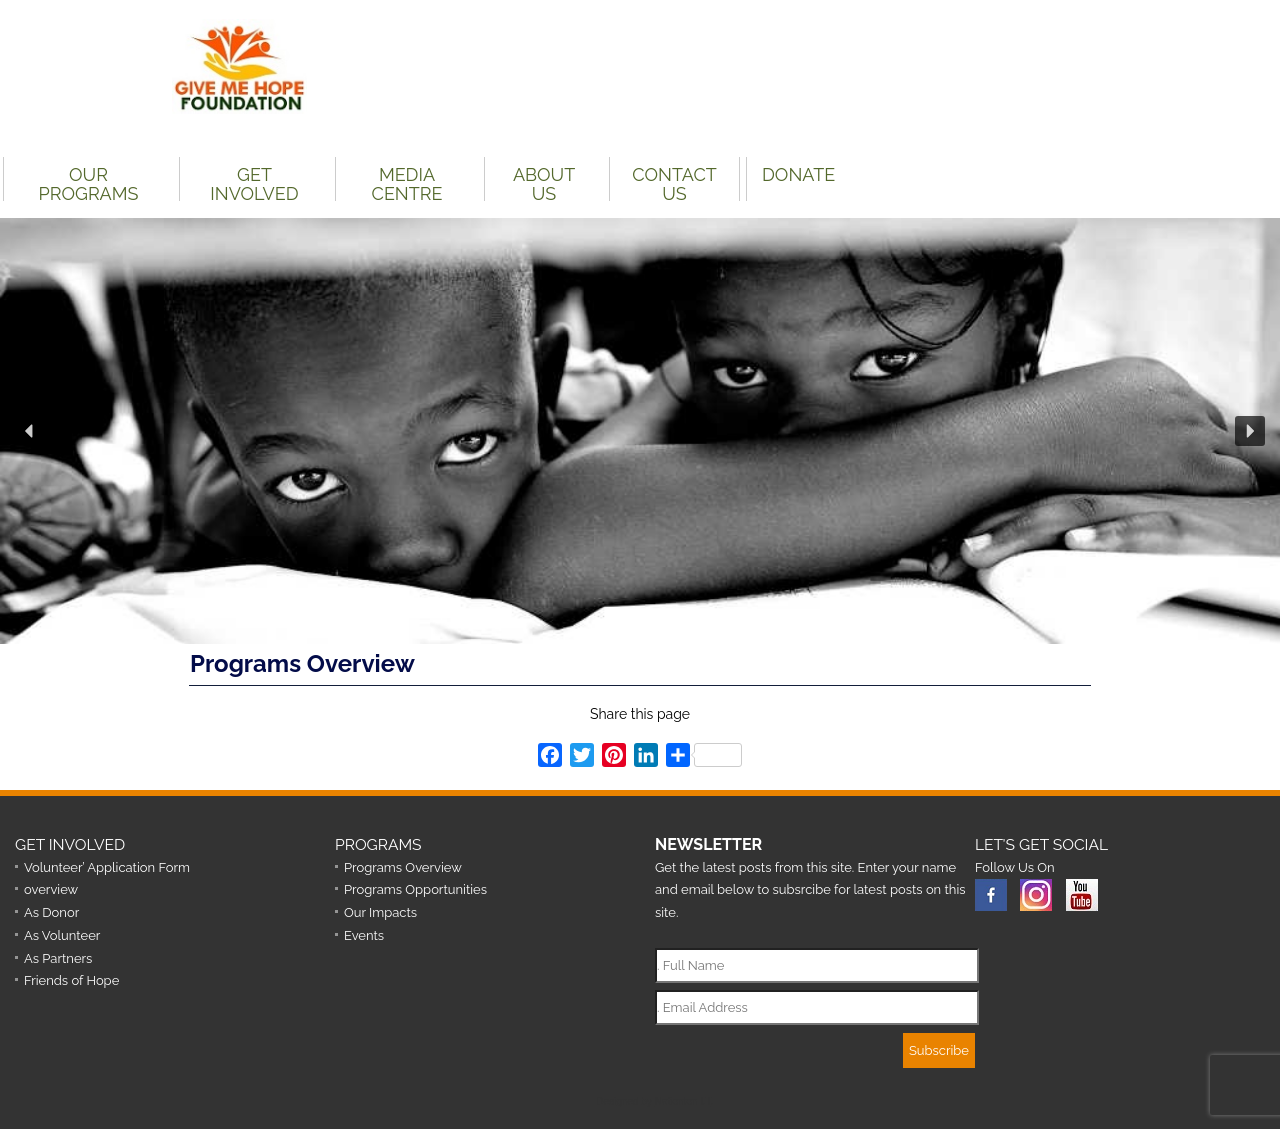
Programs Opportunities (415, 889)
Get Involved (254, 182)
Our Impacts (380, 912)
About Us (544, 182)
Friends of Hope (71, 980)
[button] (30, 431)
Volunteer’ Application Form (107, 867)
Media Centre (407, 182)
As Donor (51, 912)
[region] (640, 431)
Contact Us (674, 182)
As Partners (58, 958)
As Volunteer (62, 935)
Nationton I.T (683, 1101)
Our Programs (89, 182)
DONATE (798, 174)
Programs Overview (403, 867)
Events (364, 935)
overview (51, 889)
